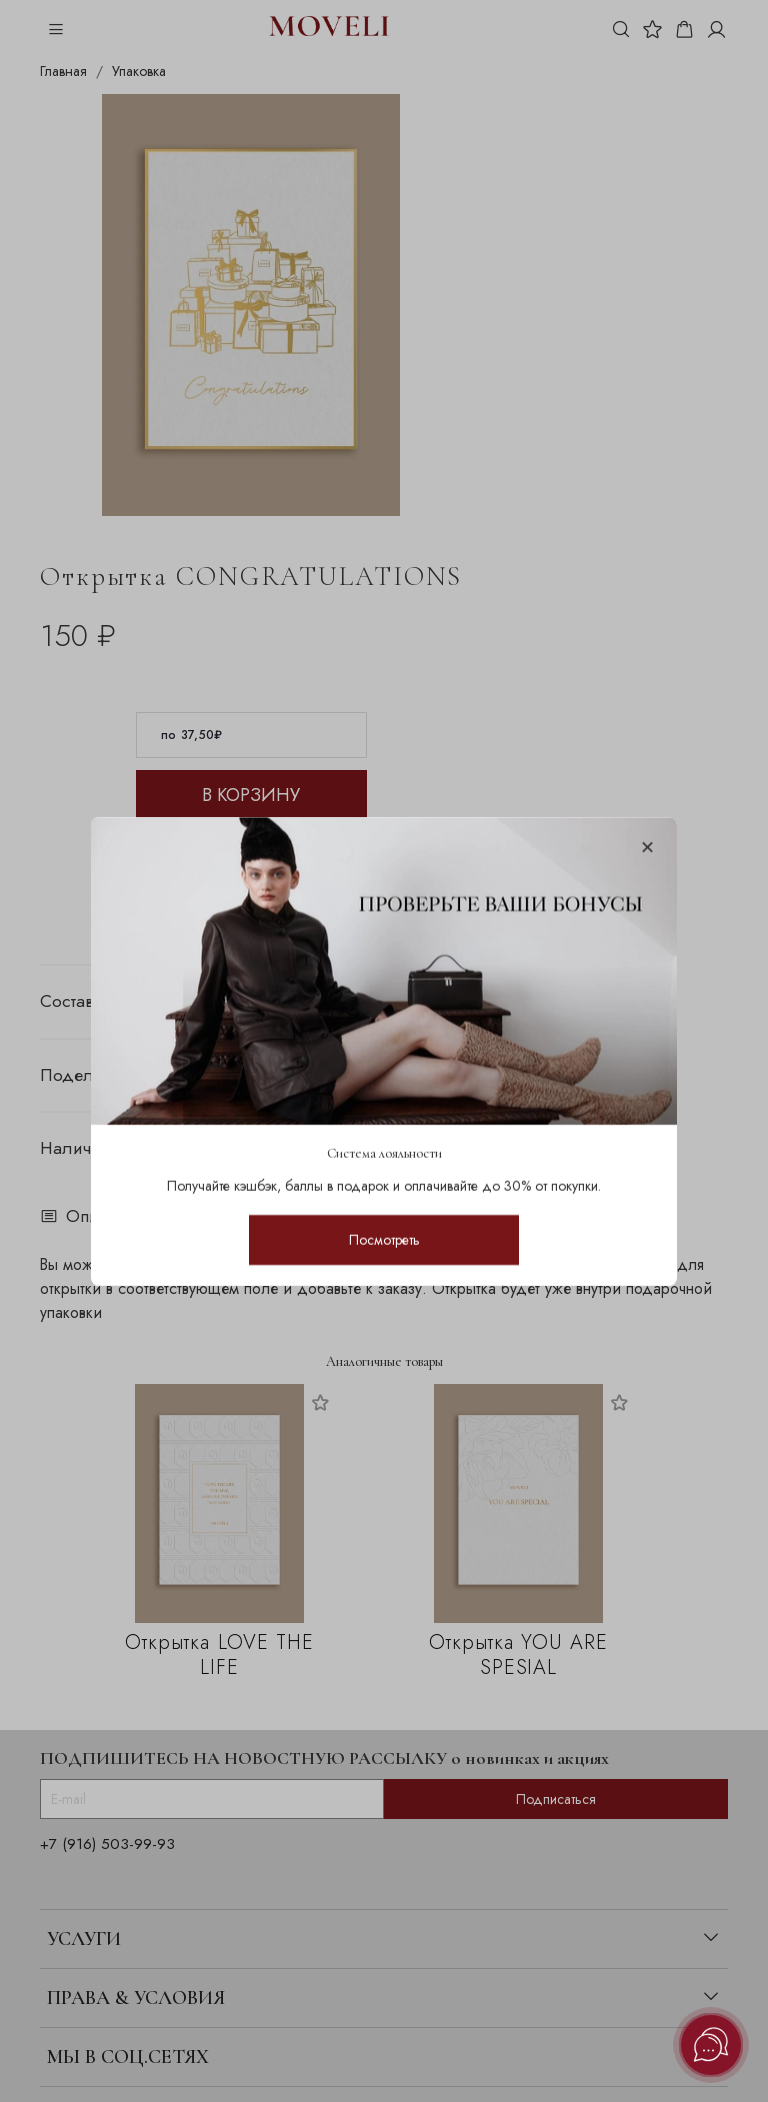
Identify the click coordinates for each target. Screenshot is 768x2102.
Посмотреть (384, 1239)
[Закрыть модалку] (647, 848)
